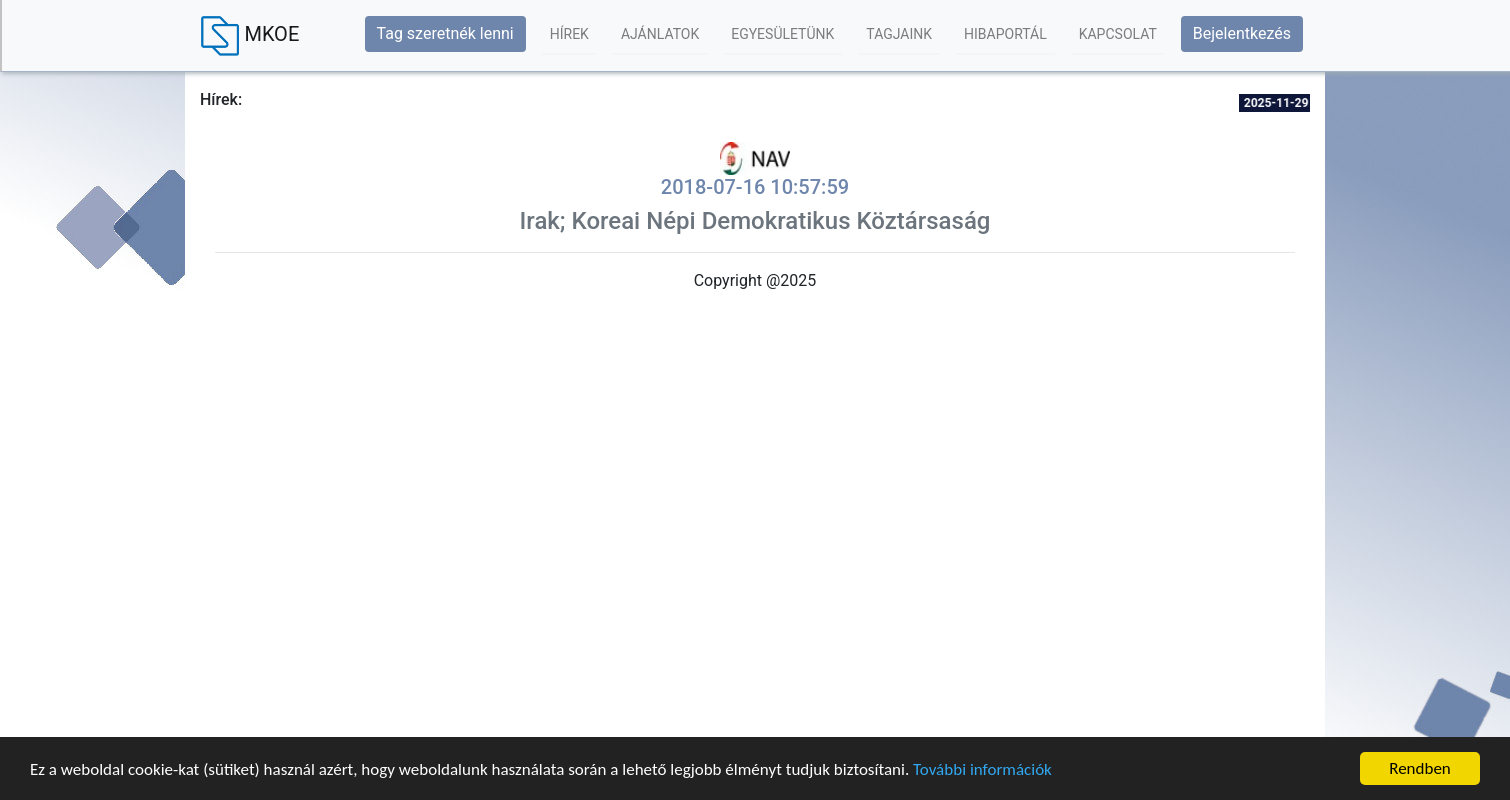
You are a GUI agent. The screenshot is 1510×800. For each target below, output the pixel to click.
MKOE (250, 36)
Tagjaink (899, 34)
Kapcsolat (1118, 34)
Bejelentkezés (1242, 33)
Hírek (569, 34)
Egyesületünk (782, 34)
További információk (982, 769)
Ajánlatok (660, 34)
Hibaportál (1005, 34)
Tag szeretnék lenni (445, 33)
